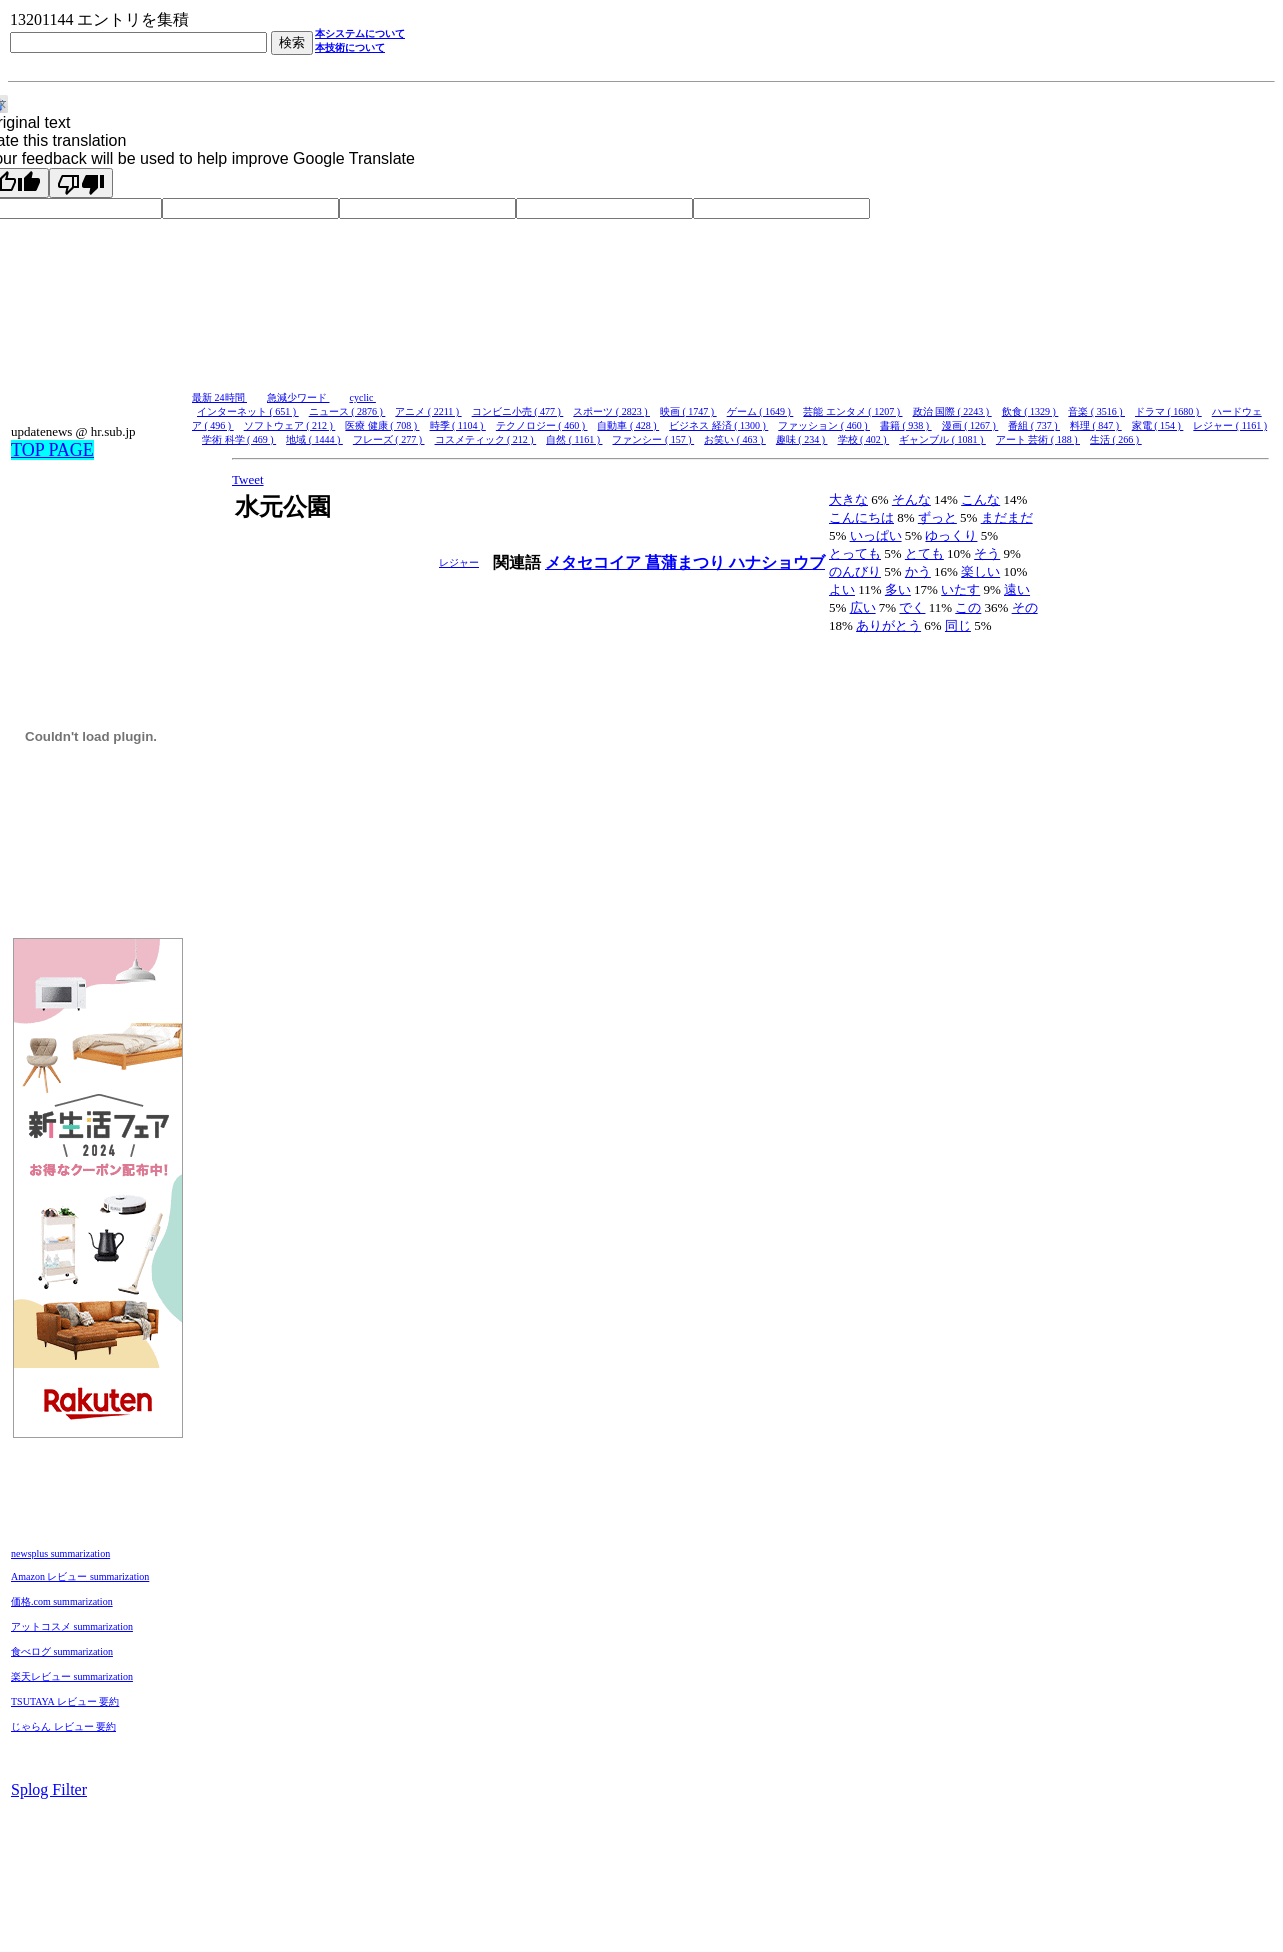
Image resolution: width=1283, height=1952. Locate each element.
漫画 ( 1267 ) (970, 425)
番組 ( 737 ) (1034, 425)
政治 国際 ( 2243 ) (952, 411)
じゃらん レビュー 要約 (63, 1726)
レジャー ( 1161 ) (1230, 425)
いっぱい (876, 535)
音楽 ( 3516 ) (1096, 411)
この (968, 607)
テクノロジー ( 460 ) (542, 425)
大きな (848, 499)
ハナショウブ (777, 562)
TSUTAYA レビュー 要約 (65, 1701)
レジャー (459, 562)
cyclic (363, 397)
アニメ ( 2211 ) (428, 411)
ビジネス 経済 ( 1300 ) (718, 425)
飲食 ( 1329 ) (1030, 411)
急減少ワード (298, 397)
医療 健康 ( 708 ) (382, 425)
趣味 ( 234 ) (802, 439)
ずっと (937, 517)
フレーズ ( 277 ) (389, 439)
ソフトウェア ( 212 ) (290, 425)
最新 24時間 (219, 397)
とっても (855, 553)
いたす (960, 589)
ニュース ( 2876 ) (347, 411)
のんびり (855, 571)
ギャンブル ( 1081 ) (942, 439)
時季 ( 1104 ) (458, 425)
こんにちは (861, 517)
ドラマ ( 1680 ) (1168, 411)
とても (924, 553)
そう (987, 553)
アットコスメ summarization (72, 1626)
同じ (958, 625)
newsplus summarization (60, 1553)
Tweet (248, 479)
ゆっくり (951, 535)
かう (918, 571)
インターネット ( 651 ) (248, 411)
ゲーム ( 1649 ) (760, 411)
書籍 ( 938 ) (906, 425)
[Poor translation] (81, 183)
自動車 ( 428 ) (628, 425)
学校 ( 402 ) (864, 439)
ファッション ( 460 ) (824, 425)
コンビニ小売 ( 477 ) (518, 411)
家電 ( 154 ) (1158, 425)
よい (842, 589)
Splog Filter (49, 1789)
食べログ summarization (62, 1651)
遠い (1017, 589)
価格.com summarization (62, 1601)
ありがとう (888, 625)
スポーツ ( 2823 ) (611, 411)
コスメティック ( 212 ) (486, 439)
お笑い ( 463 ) (735, 439)
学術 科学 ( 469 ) (239, 439)
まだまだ (1007, 517)
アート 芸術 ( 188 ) (1038, 439)
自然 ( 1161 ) (574, 439)
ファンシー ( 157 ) (653, 439)
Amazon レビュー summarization (80, 1576)
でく (912, 607)
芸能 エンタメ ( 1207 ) (852, 411)
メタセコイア (595, 562)
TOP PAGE (52, 450)
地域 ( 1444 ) (314, 439)
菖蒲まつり (687, 562)
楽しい (980, 571)
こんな (980, 499)
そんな (911, 499)
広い (863, 607)
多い (898, 589)
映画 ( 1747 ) (688, 411)
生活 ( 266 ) (1116, 439)
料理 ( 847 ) (1096, 425)
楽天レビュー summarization (72, 1676)
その (1025, 607)
